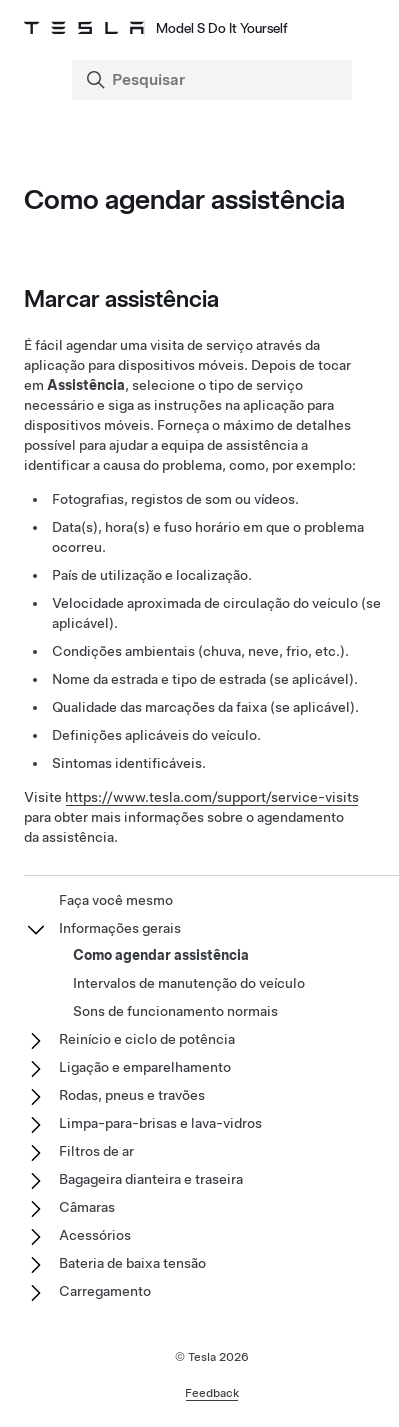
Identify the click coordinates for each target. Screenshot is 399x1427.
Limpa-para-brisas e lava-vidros (160, 1123)
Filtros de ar (96, 1151)
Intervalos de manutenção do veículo (189, 983)
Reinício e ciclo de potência (147, 1039)
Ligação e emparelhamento (145, 1067)
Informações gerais (120, 928)
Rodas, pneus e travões (132, 1095)
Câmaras (87, 1207)
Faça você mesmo (116, 900)
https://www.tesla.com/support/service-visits (212, 797)
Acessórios (95, 1235)
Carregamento (105, 1291)
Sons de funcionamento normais (175, 1011)
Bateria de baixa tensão (132, 1263)
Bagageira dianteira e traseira (151, 1179)
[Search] (214, 80)
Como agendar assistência (161, 955)
